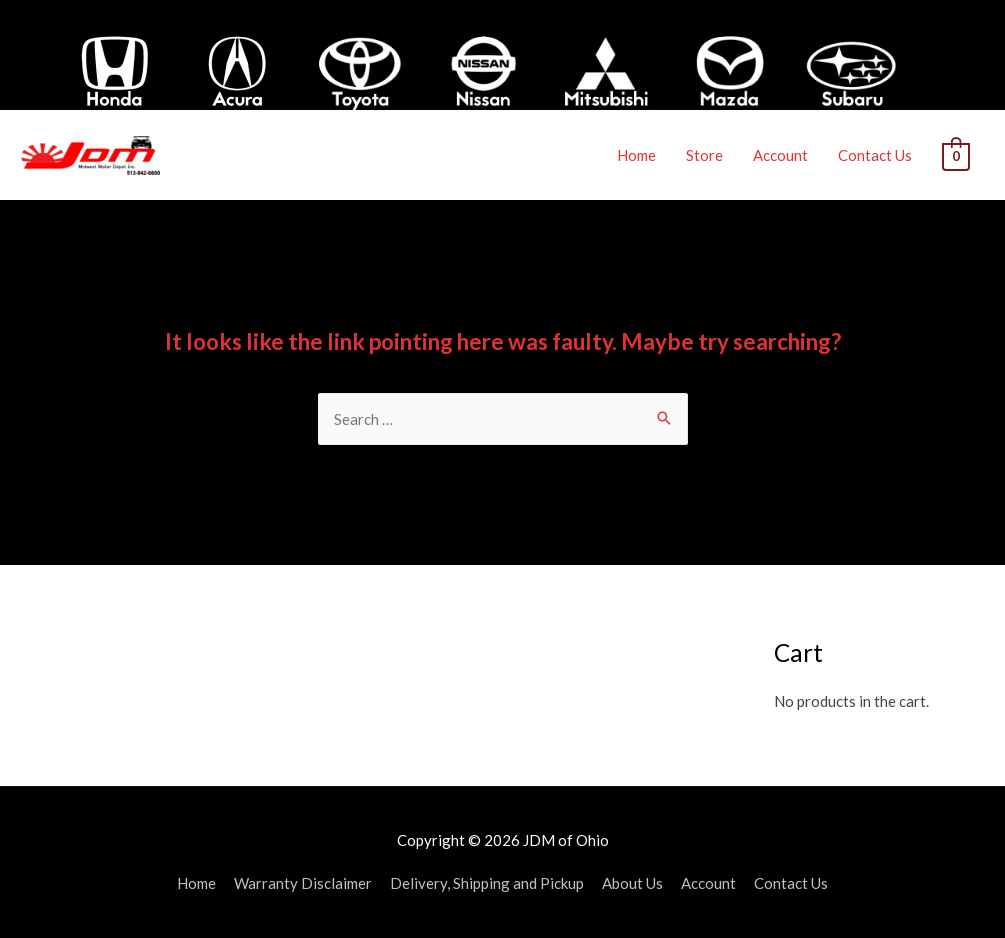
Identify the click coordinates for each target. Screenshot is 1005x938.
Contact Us (876, 155)
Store (705, 155)
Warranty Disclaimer (303, 883)
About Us (632, 883)
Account (781, 155)
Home (637, 155)
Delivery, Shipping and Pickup (487, 883)
